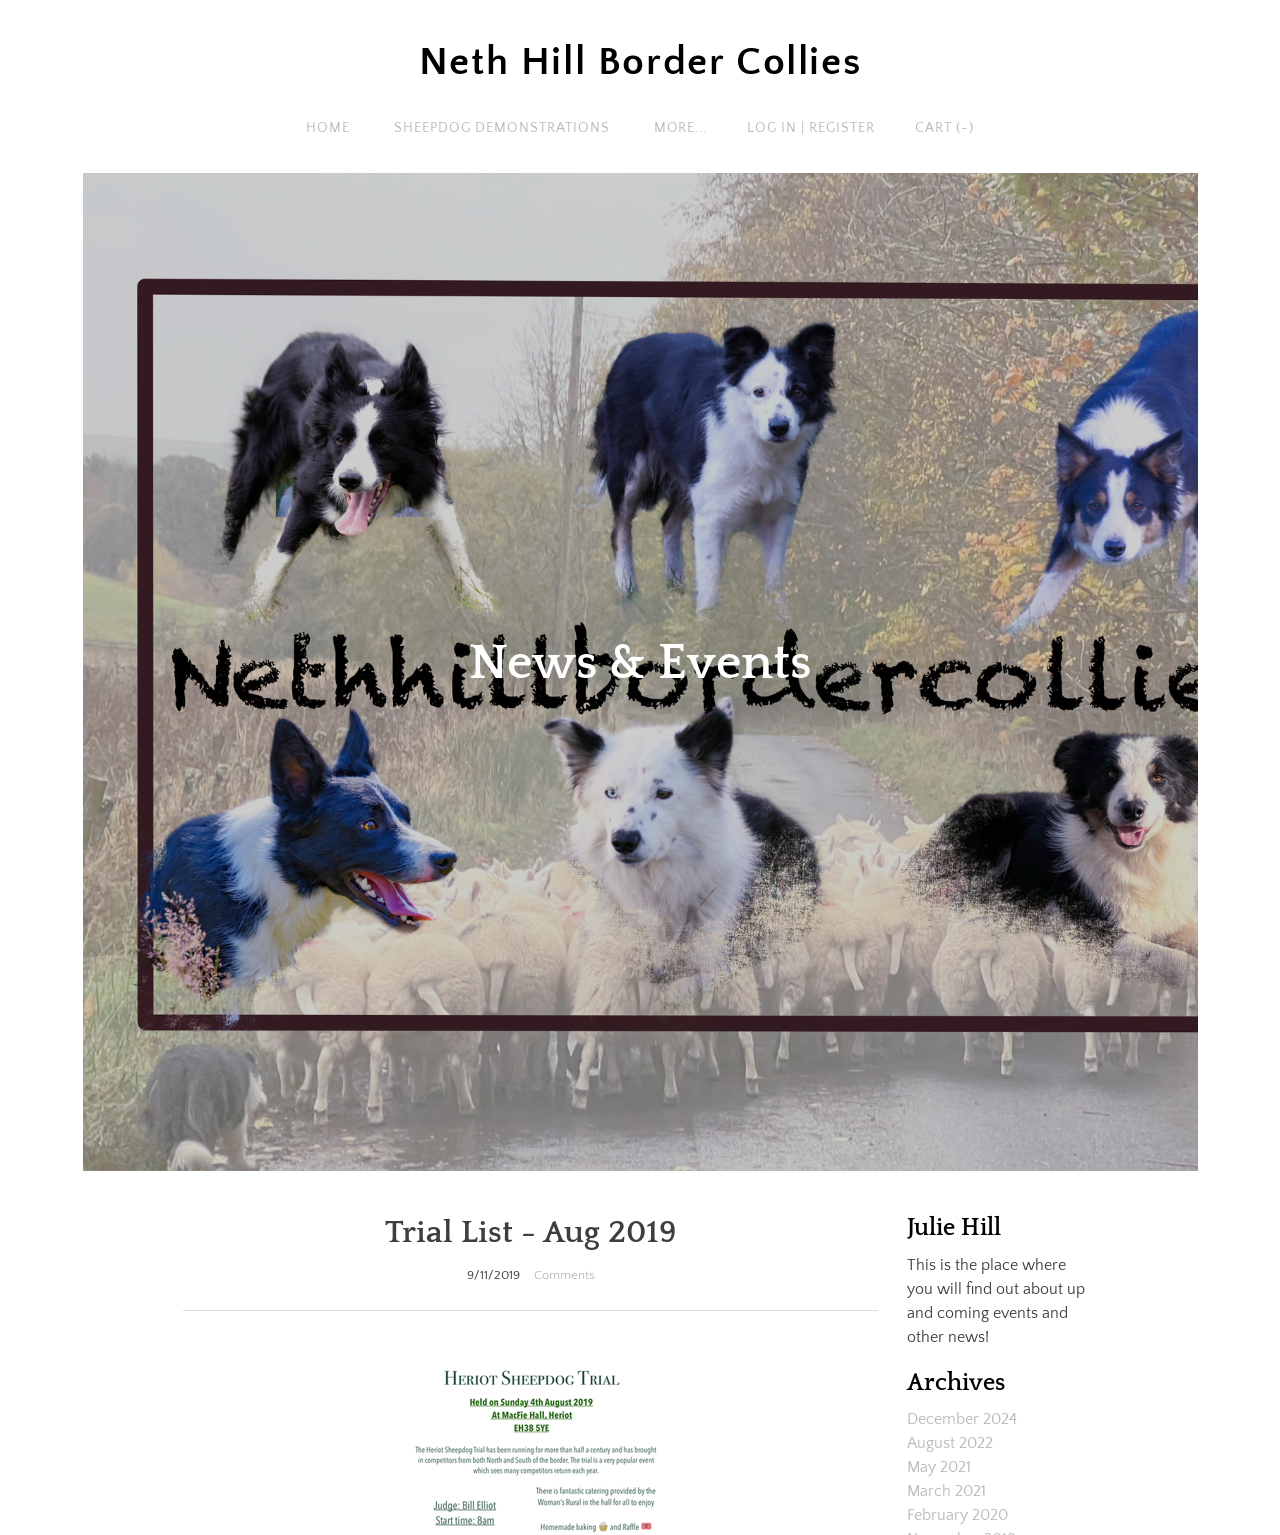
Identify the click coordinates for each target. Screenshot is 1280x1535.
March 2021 (946, 1491)
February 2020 (957, 1515)
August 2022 (950, 1443)
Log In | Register (811, 128)
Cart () (944, 128)
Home (328, 128)
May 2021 (939, 1467)
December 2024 (962, 1419)
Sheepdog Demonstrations (502, 128)
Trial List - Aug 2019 (531, 1232)
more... (681, 128)
